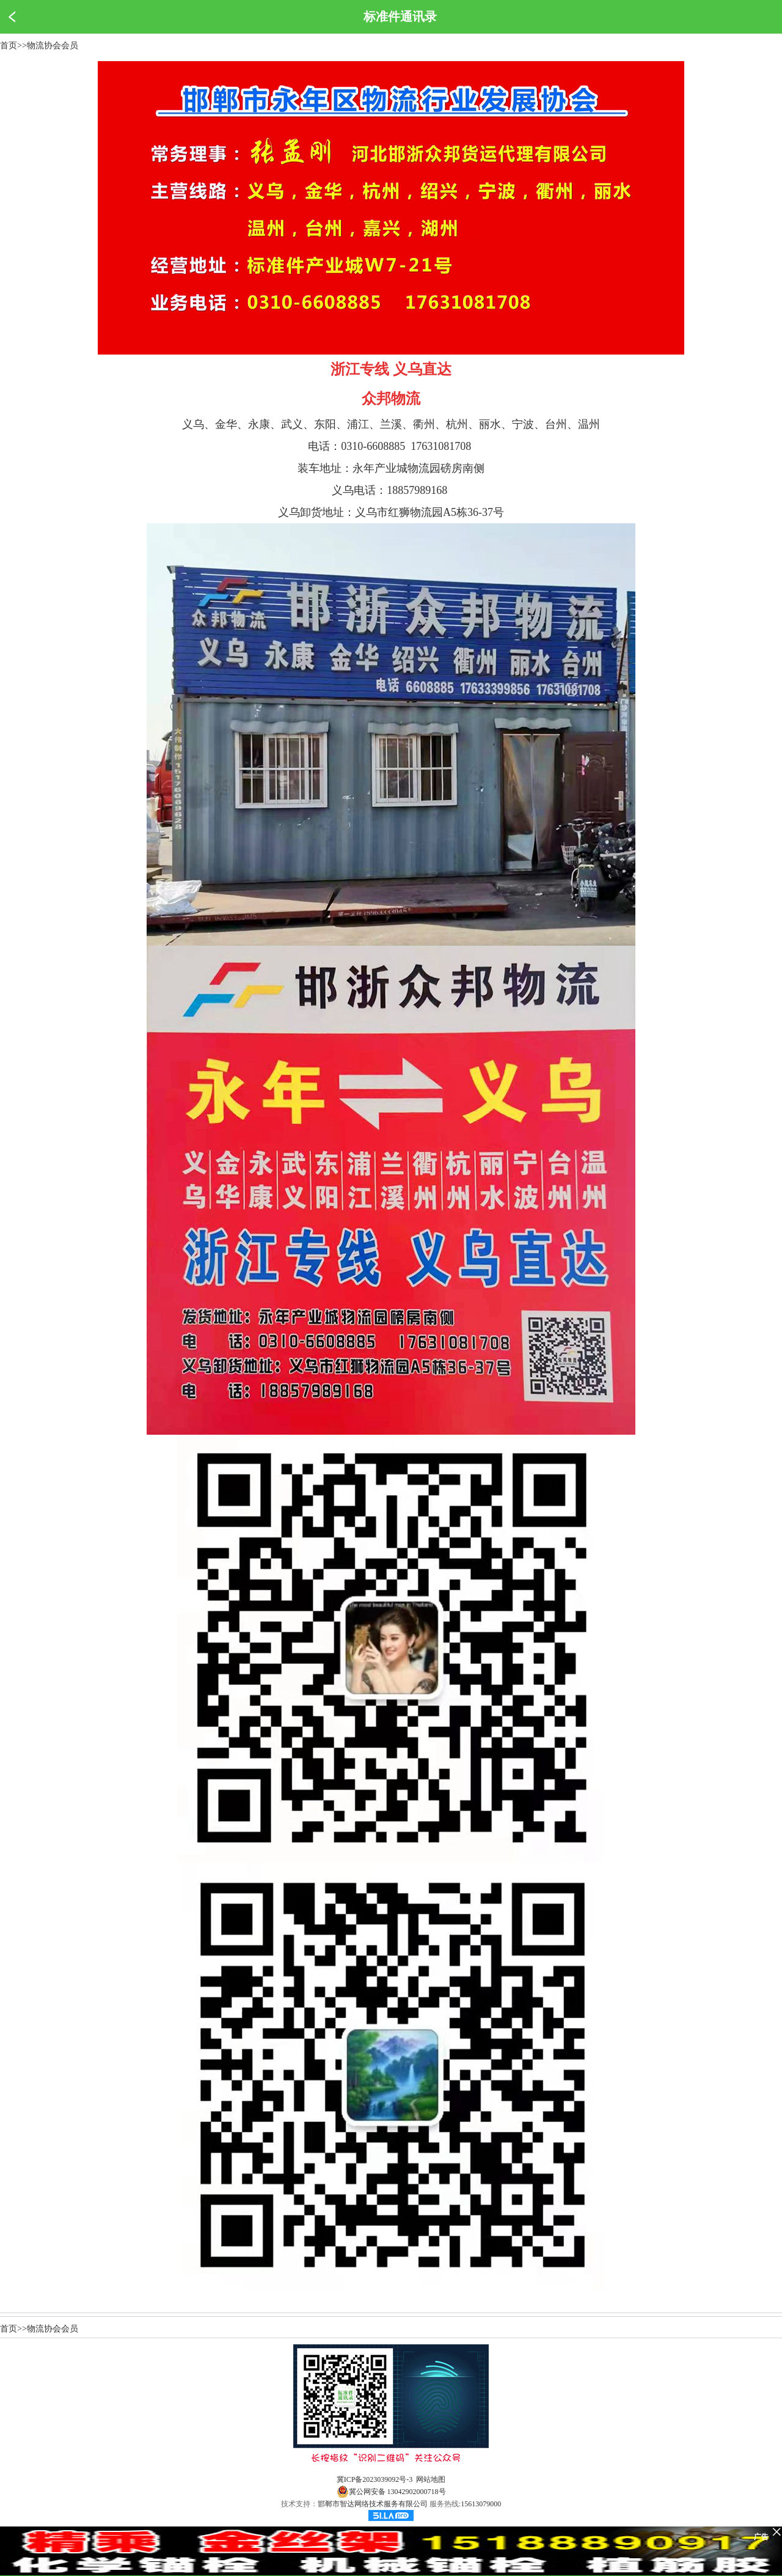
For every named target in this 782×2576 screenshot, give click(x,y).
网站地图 (430, 2479)
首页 (8, 45)
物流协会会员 (52, 45)
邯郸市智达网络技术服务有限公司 (373, 2504)
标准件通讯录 (400, 16)
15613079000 (481, 2504)
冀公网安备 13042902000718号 (391, 2492)
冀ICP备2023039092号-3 (375, 2479)
